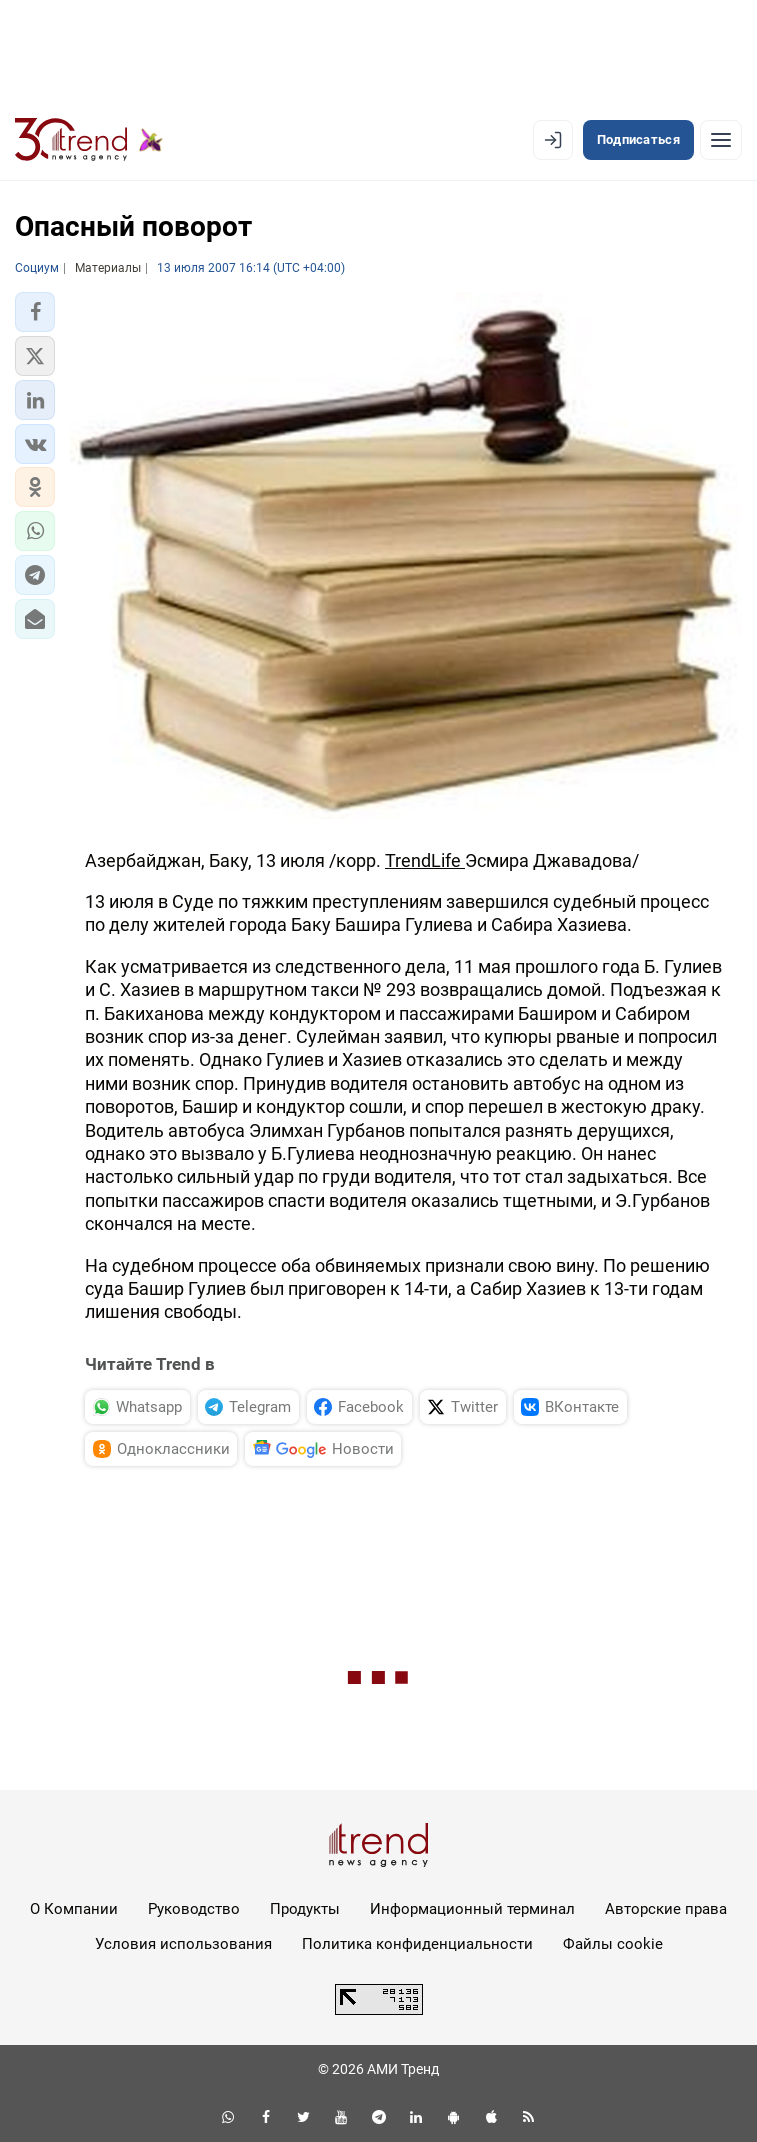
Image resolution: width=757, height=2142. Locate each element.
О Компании (74, 1909)
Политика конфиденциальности (417, 1944)
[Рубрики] (721, 140)
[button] (35, 312)
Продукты (305, 1909)
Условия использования (183, 1944)
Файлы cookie (613, 1944)
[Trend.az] (89, 140)
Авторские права (666, 1909)
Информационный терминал (472, 1909)
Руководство (194, 1909)
